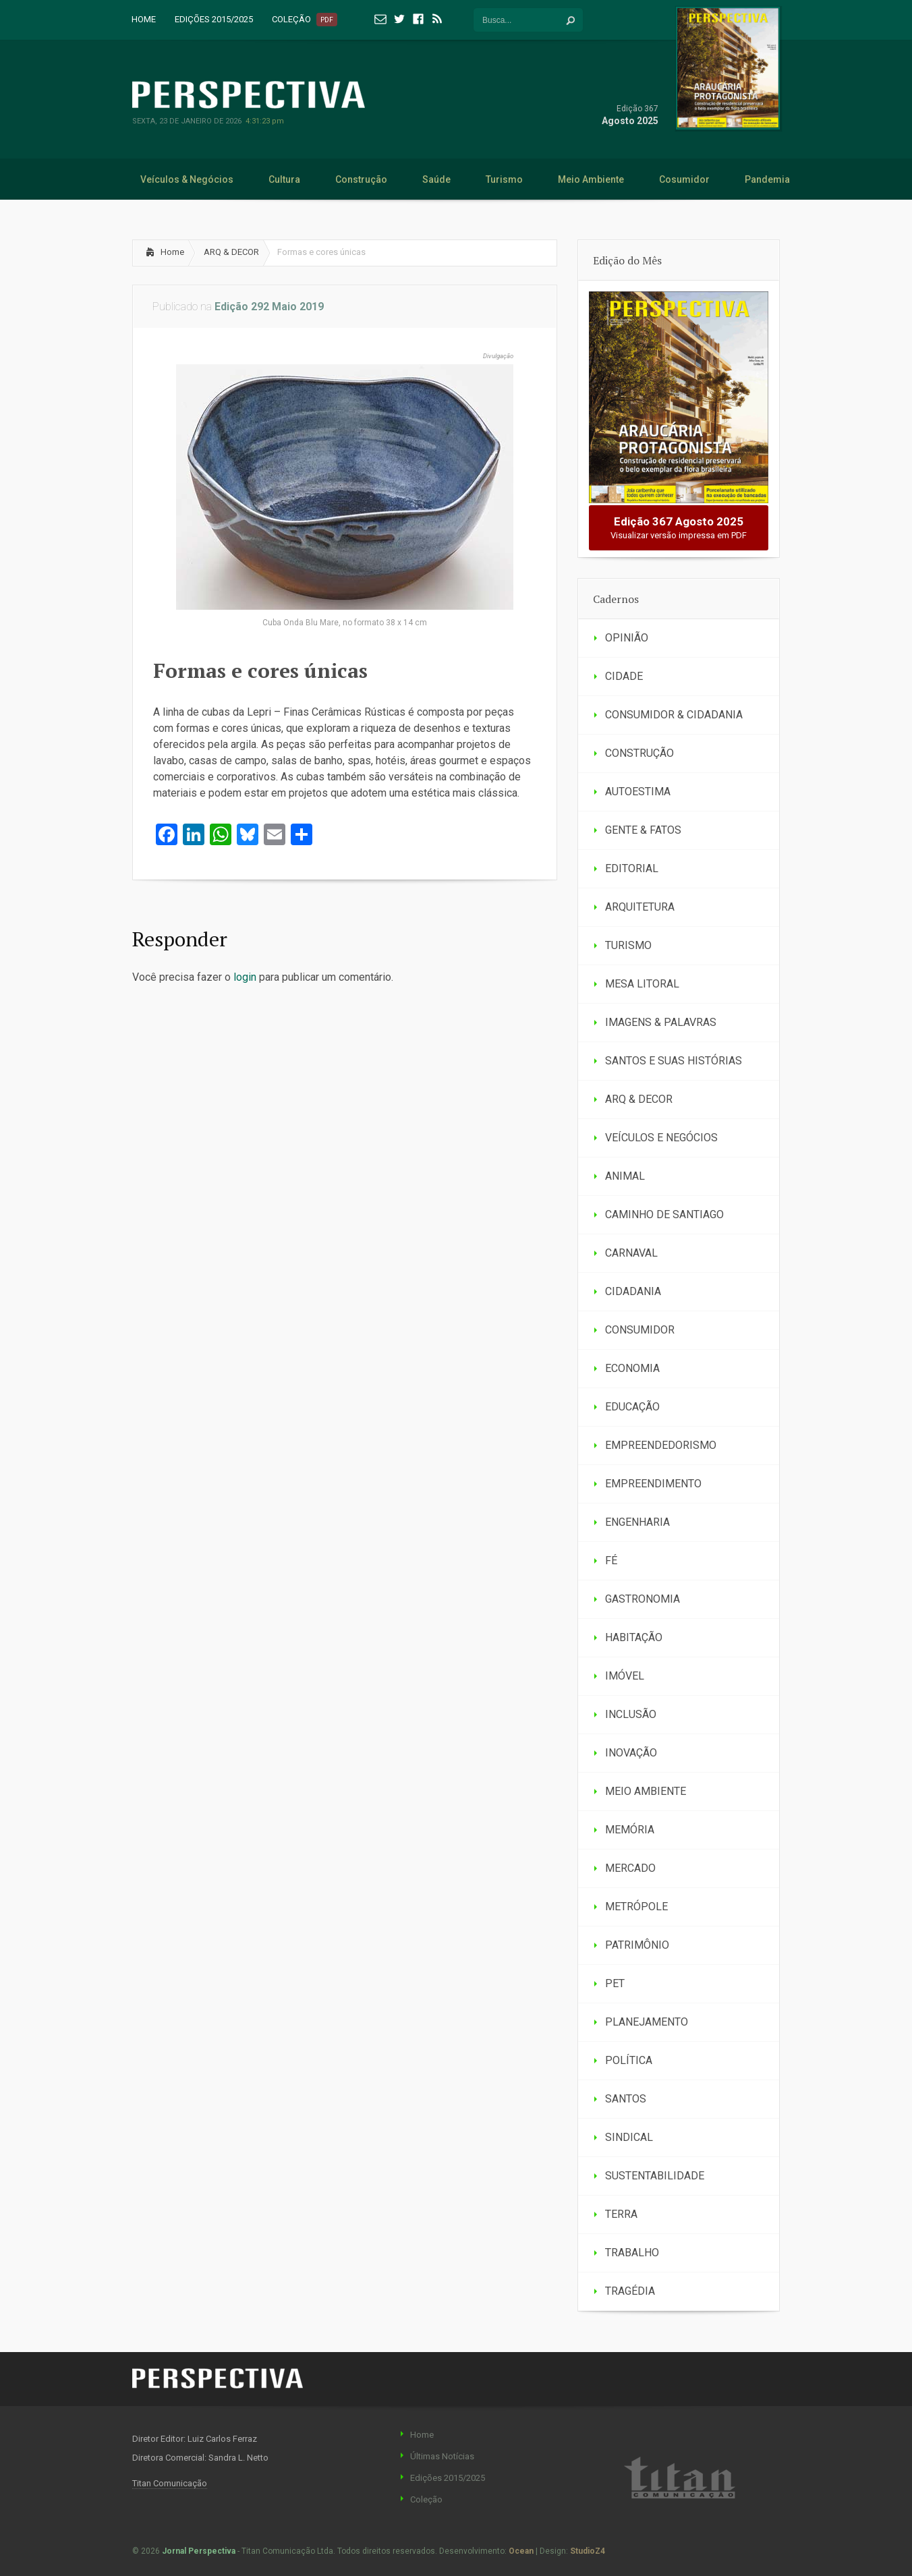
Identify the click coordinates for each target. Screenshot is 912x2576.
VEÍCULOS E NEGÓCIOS (661, 1137)
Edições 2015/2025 (447, 2478)
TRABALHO (632, 2252)
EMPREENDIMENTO (653, 1483)
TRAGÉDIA (630, 2291)
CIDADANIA (633, 1291)
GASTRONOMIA (642, 1599)
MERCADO (630, 1868)
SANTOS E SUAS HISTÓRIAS (673, 1060)
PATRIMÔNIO (637, 1945)
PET (615, 1983)
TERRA (621, 2214)
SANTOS (625, 2098)
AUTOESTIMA (638, 791)
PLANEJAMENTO (646, 2021)
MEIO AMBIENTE (645, 1791)
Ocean (521, 2551)
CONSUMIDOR (640, 1329)
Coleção (426, 2499)
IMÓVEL (624, 1675)
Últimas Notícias (442, 2456)
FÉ (611, 1560)
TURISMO (628, 945)
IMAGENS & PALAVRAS (660, 1022)
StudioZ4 (587, 2551)
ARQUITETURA (640, 906)
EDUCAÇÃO (632, 1406)
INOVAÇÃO (631, 1752)
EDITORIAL (631, 868)
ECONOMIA (632, 1368)
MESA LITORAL (642, 983)
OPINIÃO (626, 637)
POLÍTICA (628, 2060)
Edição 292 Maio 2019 (269, 306)
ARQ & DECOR (231, 252)
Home (172, 252)
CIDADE (624, 676)
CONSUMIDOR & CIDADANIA (674, 714)
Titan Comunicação (169, 2483)
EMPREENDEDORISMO (660, 1445)
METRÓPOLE (636, 1906)
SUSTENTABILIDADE (654, 2175)
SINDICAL (629, 2137)
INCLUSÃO (630, 1714)
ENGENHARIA (637, 1522)
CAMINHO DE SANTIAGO (664, 1214)
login (244, 977)
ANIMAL (625, 1176)
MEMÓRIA (629, 1829)
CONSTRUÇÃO (639, 753)
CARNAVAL (631, 1253)
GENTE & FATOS (643, 830)
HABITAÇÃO (633, 1637)
